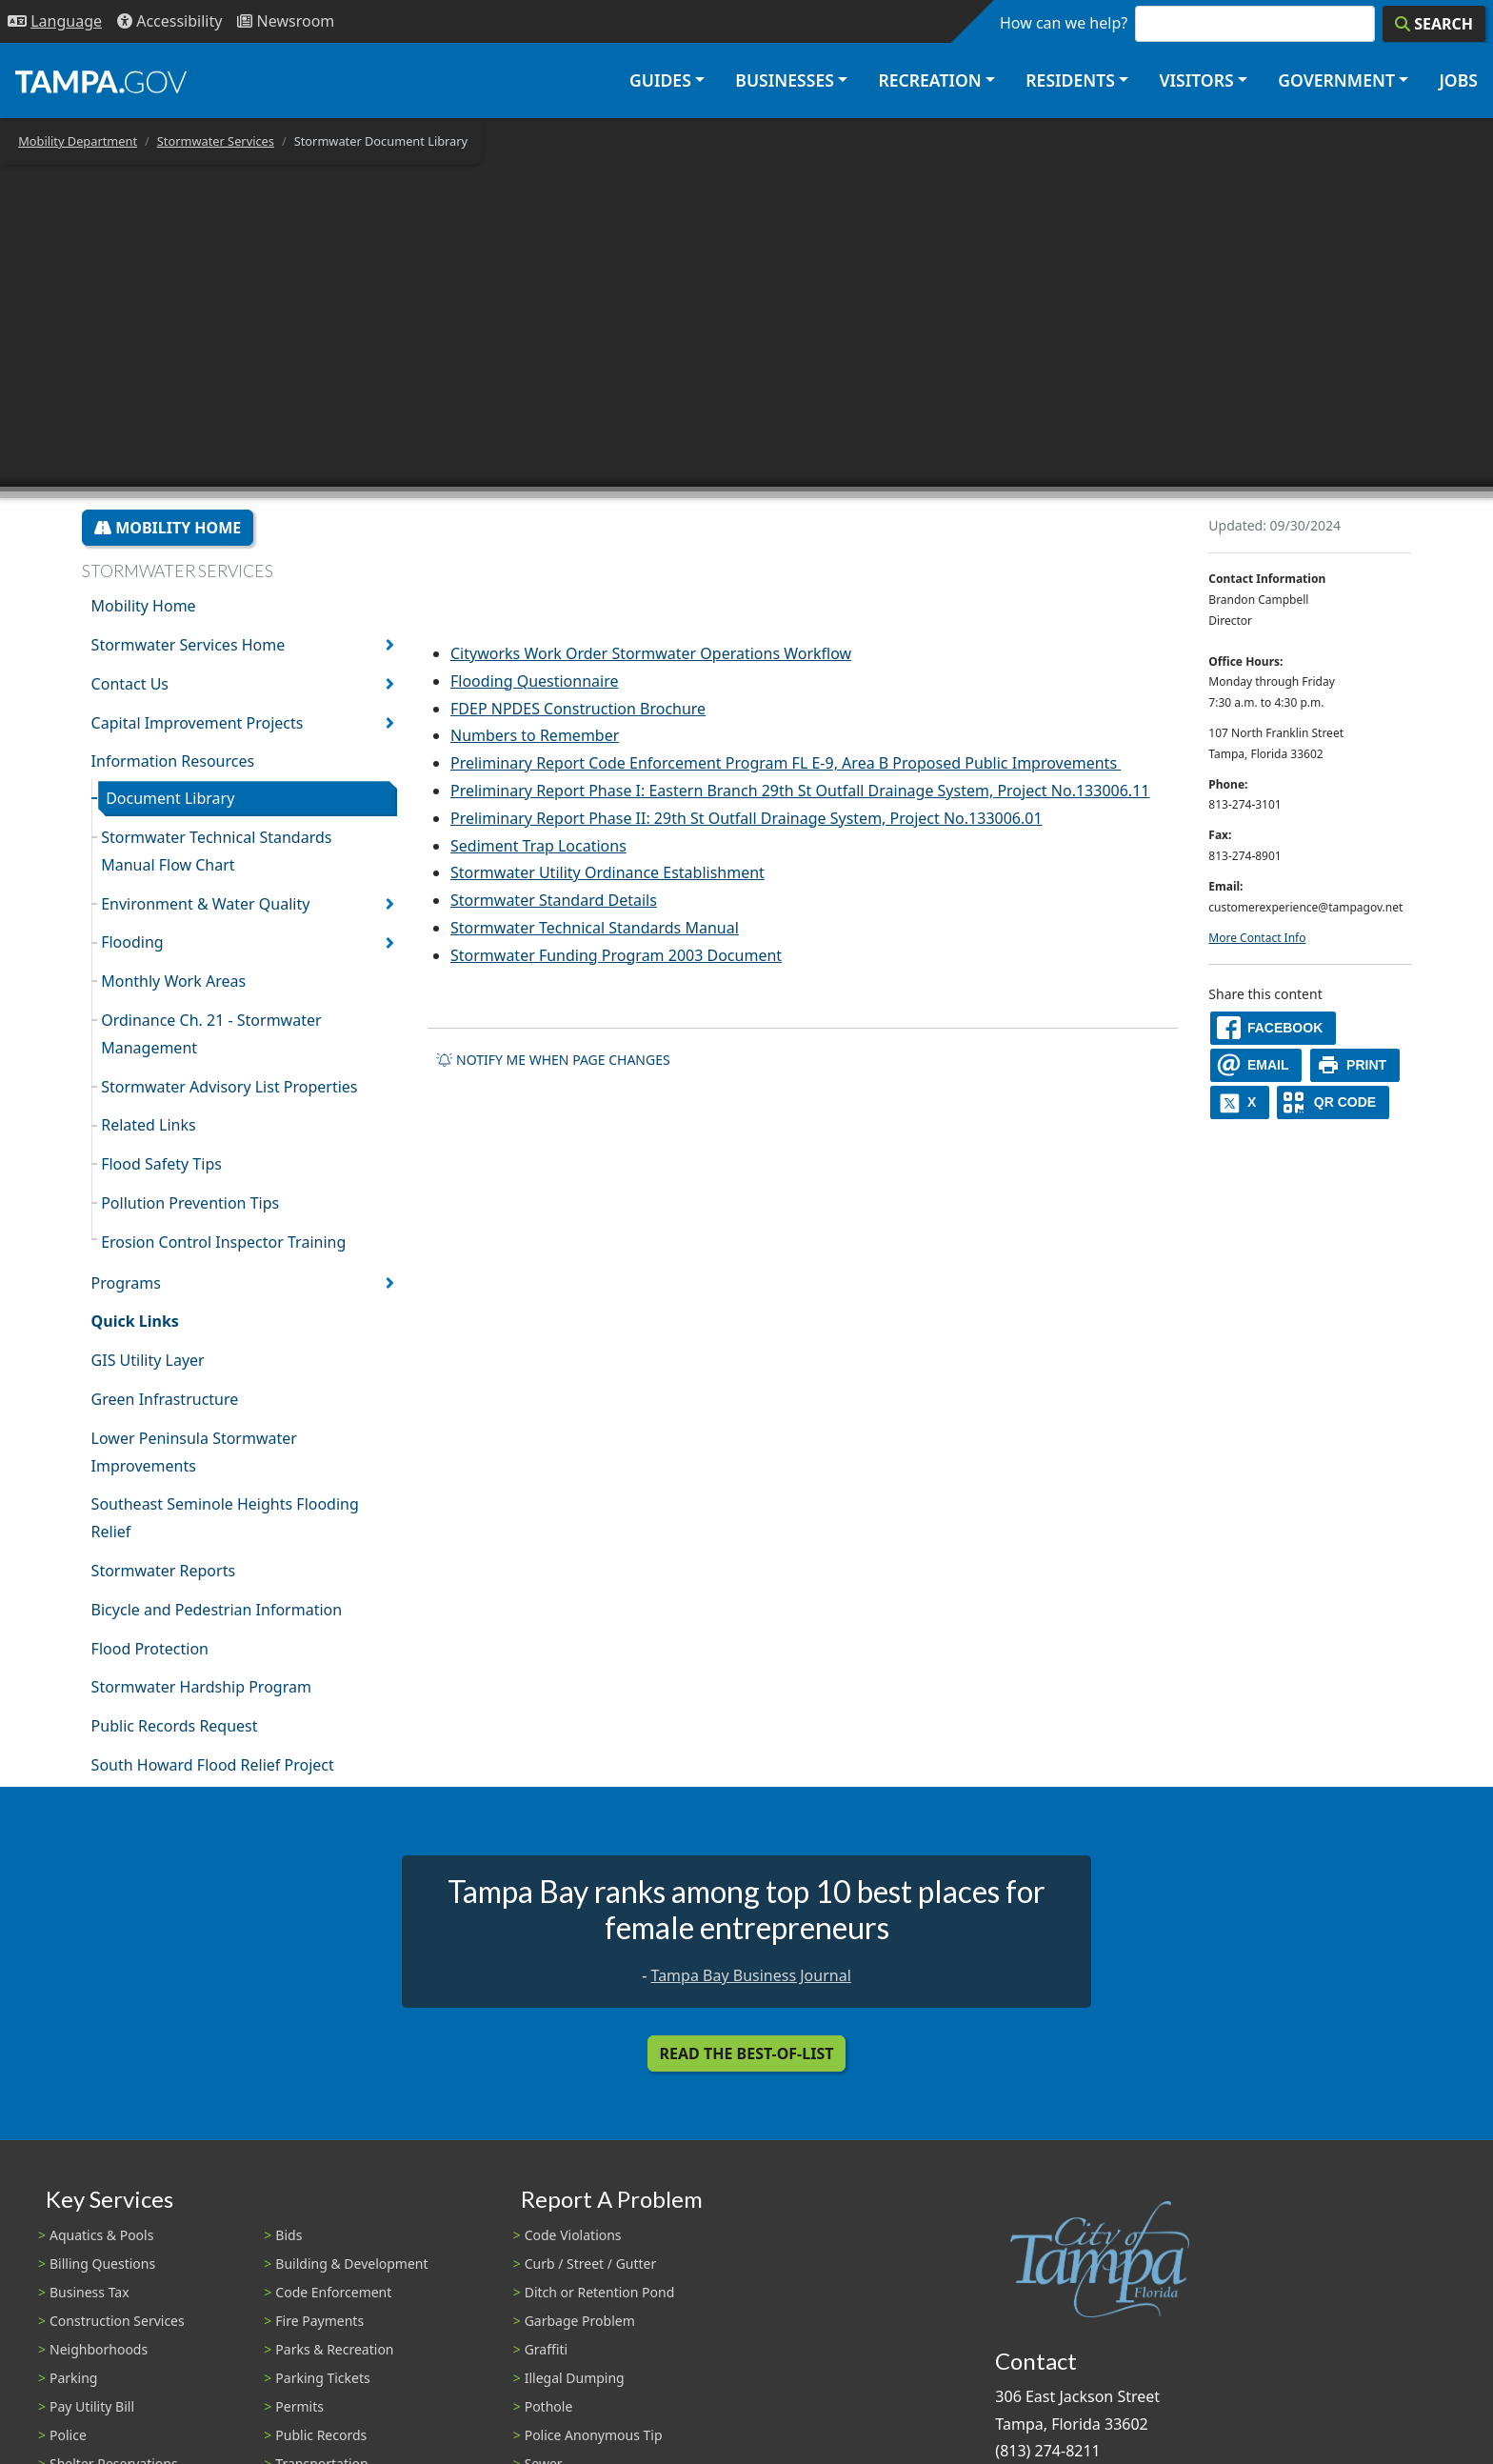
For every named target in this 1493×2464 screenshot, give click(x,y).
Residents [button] (1070, 80)
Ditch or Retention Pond (600, 2292)
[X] (1239, 1102)
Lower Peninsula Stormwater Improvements (194, 1452)
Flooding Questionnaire (534, 681)
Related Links (148, 1124)
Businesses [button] (784, 80)
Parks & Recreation (334, 2349)
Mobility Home (167, 527)
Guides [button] (660, 80)
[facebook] (1273, 1028)
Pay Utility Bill (92, 2406)
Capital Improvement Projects (197, 722)
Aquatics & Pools (101, 2235)
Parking (73, 2378)
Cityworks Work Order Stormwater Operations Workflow (650, 653)
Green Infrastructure (165, 1399)
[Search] (1434, 24)
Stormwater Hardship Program (201, 1686)
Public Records (321, 2435)
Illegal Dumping (575, 2378)
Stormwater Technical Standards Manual (594, 927)
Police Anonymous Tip (594, 2435)
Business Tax (89, 2292)
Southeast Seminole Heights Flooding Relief (225, 1517)
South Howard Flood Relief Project (212, 1764)
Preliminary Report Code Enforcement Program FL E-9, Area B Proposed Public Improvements (783, 762)
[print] (1355, 1065)
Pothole (549, 2406)
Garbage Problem (580, 2321)
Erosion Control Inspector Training (223, 1242)
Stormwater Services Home (188, 644)
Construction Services (117, 2321)
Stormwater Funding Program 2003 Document (616, 955)
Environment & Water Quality (205, 903)
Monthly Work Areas (173, 981)
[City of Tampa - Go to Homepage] (101, 81)
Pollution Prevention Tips (190, 1202)
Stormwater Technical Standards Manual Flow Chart (216, 851)
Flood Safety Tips (161, 1163)
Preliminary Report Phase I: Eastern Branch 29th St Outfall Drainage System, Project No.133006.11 (799, 790)
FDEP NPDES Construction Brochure (578, 708)
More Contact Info (1256, 938)
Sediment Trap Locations (538, 845)
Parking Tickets (322, 2378)
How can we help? (1063, 22)
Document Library (170, 798)
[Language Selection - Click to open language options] (54, 21)
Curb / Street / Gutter (591, 2263)
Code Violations (573, 2235)
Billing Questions (102, 2263)
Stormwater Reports (163, 1570)
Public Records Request (174, 1725)
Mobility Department (77, 141)
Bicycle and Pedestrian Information (217, 1609)
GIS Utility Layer (148, 1360)
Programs (126, 1282)
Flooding (132, 942)
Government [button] (1336, 80)
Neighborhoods (99, 2349)
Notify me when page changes (553, 1060)
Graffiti (546, 2349)
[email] (1256, 1065)
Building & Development (351, 2263)
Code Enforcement (333, 2292)
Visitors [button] (1196, 80)
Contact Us (130, 683)
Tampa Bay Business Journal (751, 1975)
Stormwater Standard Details (553, 900)
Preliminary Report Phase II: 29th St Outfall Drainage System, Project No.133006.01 (746, 818)
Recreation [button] (929, 80)
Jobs (1458, 80)
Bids (288, 2235)
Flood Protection (150, 1648)
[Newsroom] (285, 21)
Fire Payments (319, 2321)
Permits (299, 2406)
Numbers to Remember (534, 735)
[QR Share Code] (1333, 1102)
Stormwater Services (215, 141)
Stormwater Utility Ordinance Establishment (607, 872)
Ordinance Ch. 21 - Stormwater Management (211, 1034)
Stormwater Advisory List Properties (229, 1086)
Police (68, 2435)
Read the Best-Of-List (747, 2053)
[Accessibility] (169, 21)
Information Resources (173, 761)
